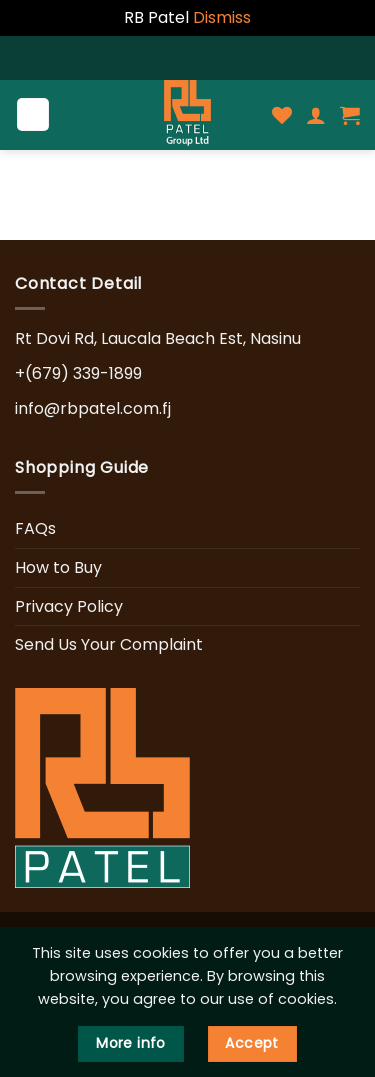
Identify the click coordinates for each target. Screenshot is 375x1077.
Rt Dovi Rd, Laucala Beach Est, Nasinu (158, 338)
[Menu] (33, 114)
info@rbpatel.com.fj (93, 408)
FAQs (35, 528)
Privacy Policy (69, 606)
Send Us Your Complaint (109, 644)
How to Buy (58, 567)
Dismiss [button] (222, 17)
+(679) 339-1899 (78, 373)
